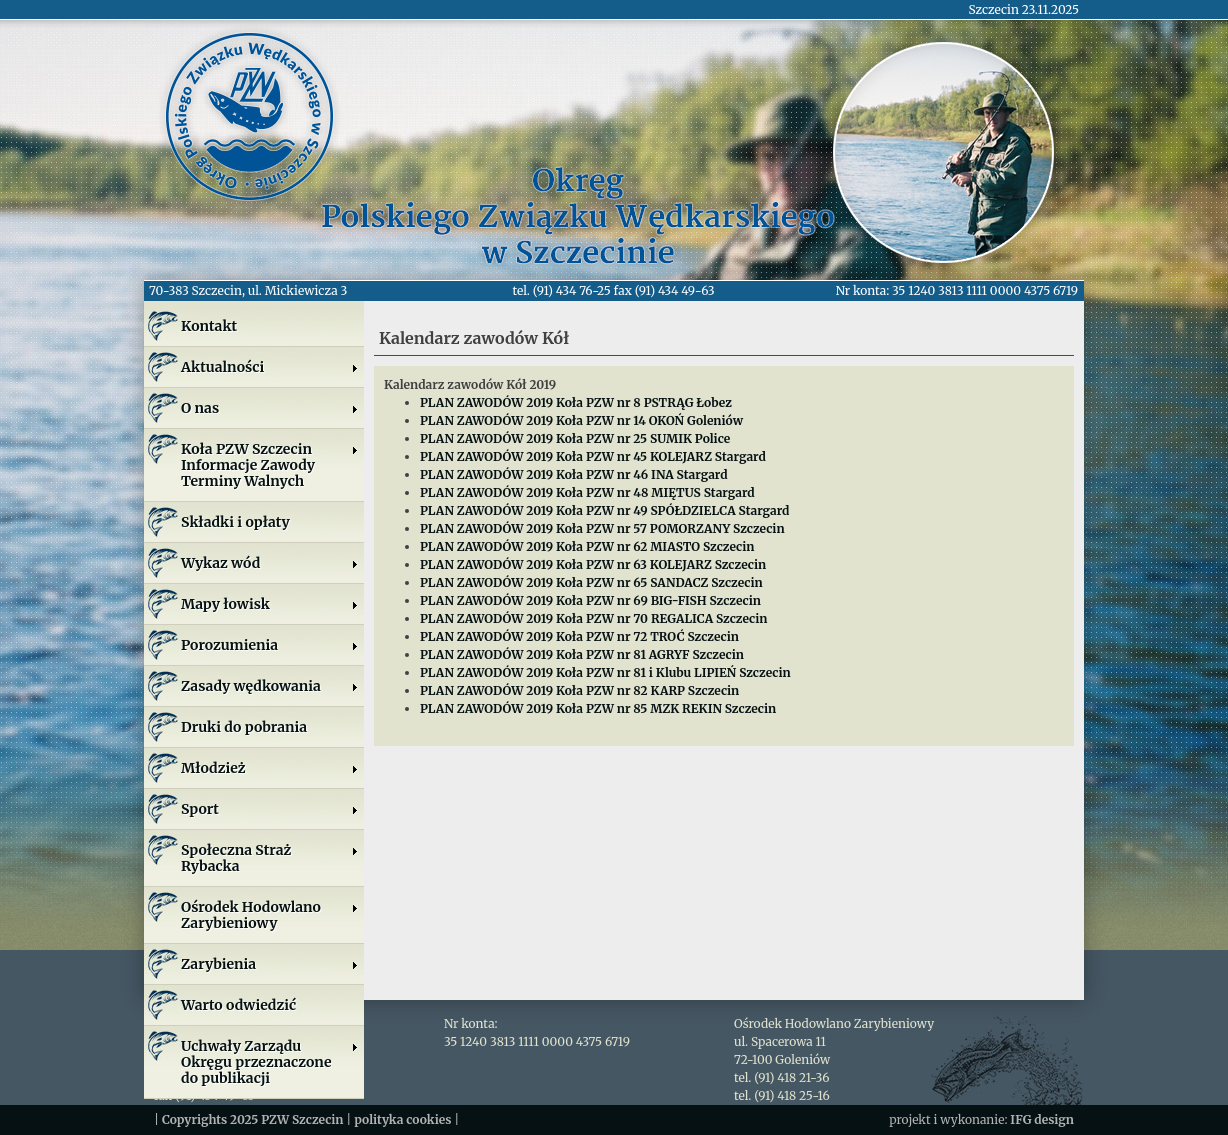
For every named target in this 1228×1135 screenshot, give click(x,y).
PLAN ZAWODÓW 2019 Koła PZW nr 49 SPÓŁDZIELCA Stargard (604, 510)
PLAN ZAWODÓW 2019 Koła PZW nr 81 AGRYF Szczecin (582, 654)
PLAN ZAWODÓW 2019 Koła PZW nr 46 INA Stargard (574, 474)
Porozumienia (270, 645)
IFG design (1042, 1119)
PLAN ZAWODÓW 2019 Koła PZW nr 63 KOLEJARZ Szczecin (593, 564)
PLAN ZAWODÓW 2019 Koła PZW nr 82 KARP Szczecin (579, 690)
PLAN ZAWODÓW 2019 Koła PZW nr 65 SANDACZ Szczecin (591, 582)
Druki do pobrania (244, 727)
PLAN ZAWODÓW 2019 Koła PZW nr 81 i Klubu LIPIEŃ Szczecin (605, 672)
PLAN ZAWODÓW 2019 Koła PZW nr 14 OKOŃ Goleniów (581, 420)
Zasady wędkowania (270, 686)
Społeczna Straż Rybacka (270, 858)
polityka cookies (402, 1119)
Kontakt (209, 326)
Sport (270, 809)
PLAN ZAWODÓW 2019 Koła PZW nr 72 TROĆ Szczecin (579, 636)
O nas (270, 408)
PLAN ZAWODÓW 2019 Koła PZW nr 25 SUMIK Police (575, 438)
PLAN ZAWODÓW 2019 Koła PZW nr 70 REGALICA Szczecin (593, 618)
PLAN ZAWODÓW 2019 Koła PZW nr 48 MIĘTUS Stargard (587, 492)
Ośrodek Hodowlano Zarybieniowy (270, 915)
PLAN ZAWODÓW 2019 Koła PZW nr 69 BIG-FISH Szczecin (590, 600)
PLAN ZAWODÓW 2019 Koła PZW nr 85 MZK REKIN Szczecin (598, 708)
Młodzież (270, 768)
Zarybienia (270, 964)
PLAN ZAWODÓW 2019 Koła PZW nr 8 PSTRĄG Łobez (576, 402)
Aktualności (270, 367)
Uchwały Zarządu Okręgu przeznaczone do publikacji (270, 1062)
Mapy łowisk (270, 604)
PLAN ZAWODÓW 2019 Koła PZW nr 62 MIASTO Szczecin (587, 546)
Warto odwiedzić (238, 1005)
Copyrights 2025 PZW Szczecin (253, 1119)
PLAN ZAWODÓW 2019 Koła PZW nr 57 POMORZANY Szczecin (602, 528)
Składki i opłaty (235, 522)
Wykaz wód (270, 563)
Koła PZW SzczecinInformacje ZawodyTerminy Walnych (270, 465)
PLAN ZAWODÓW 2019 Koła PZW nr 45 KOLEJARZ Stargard (593, 456)
